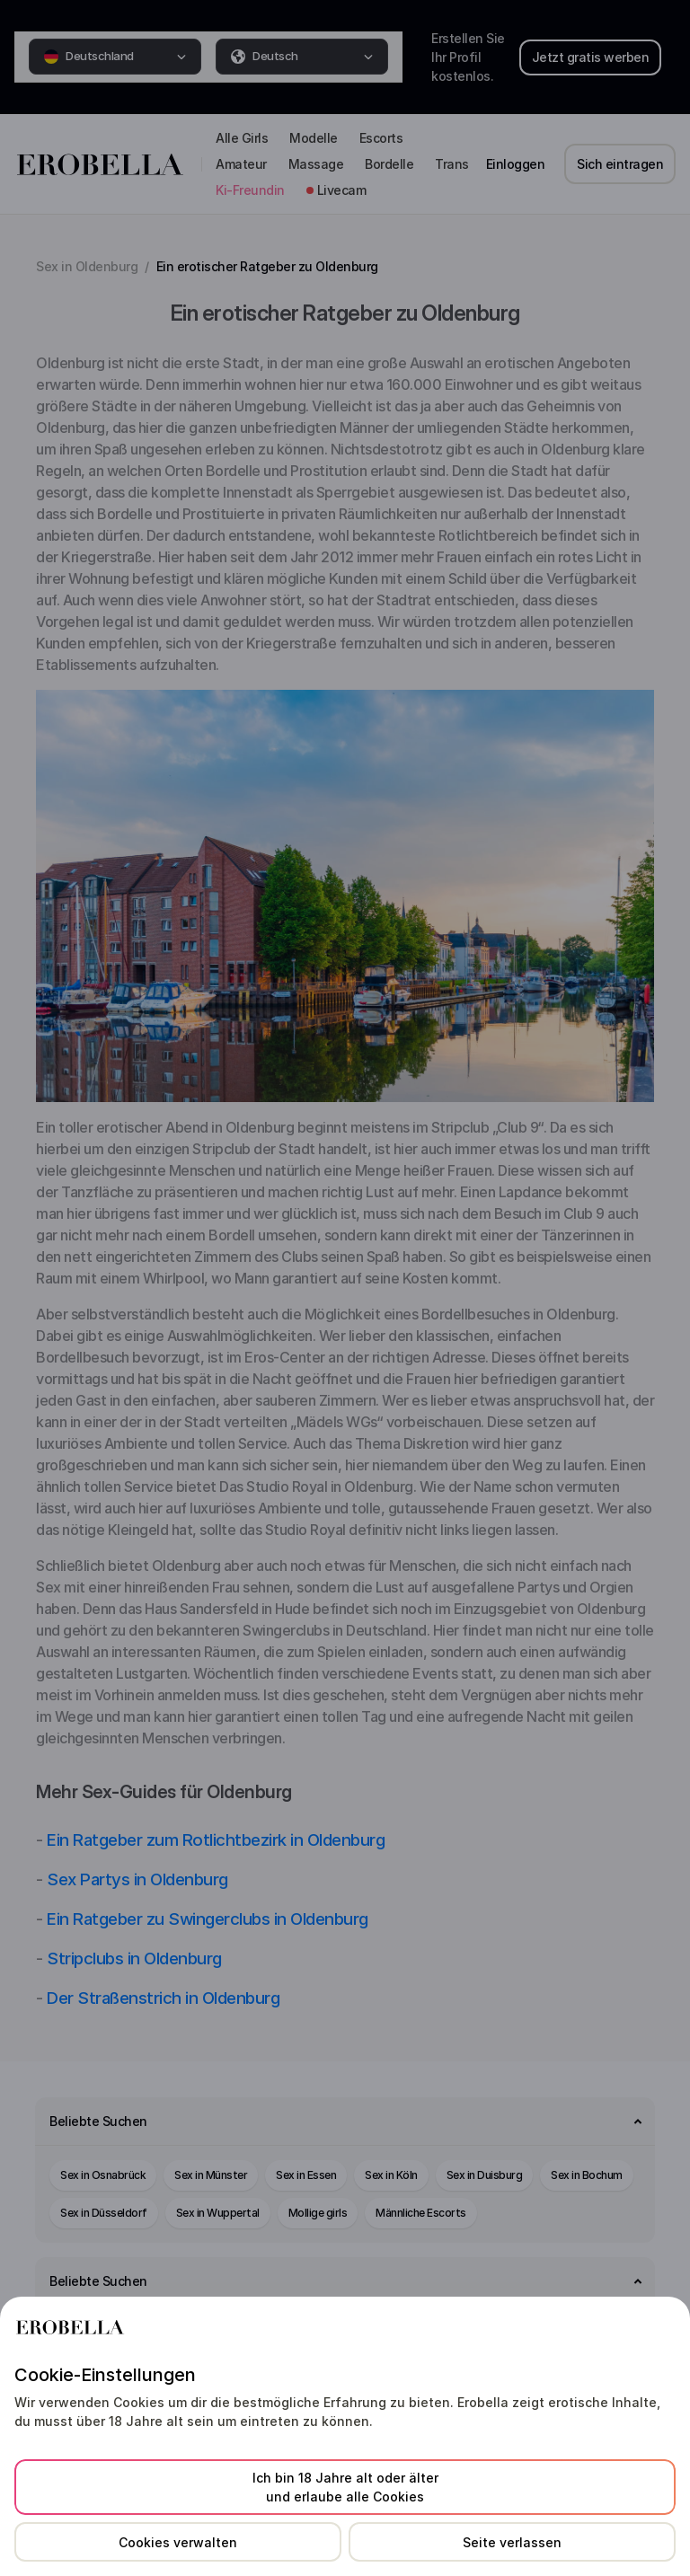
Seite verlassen (512, 2542)
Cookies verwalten (178, 2542)
